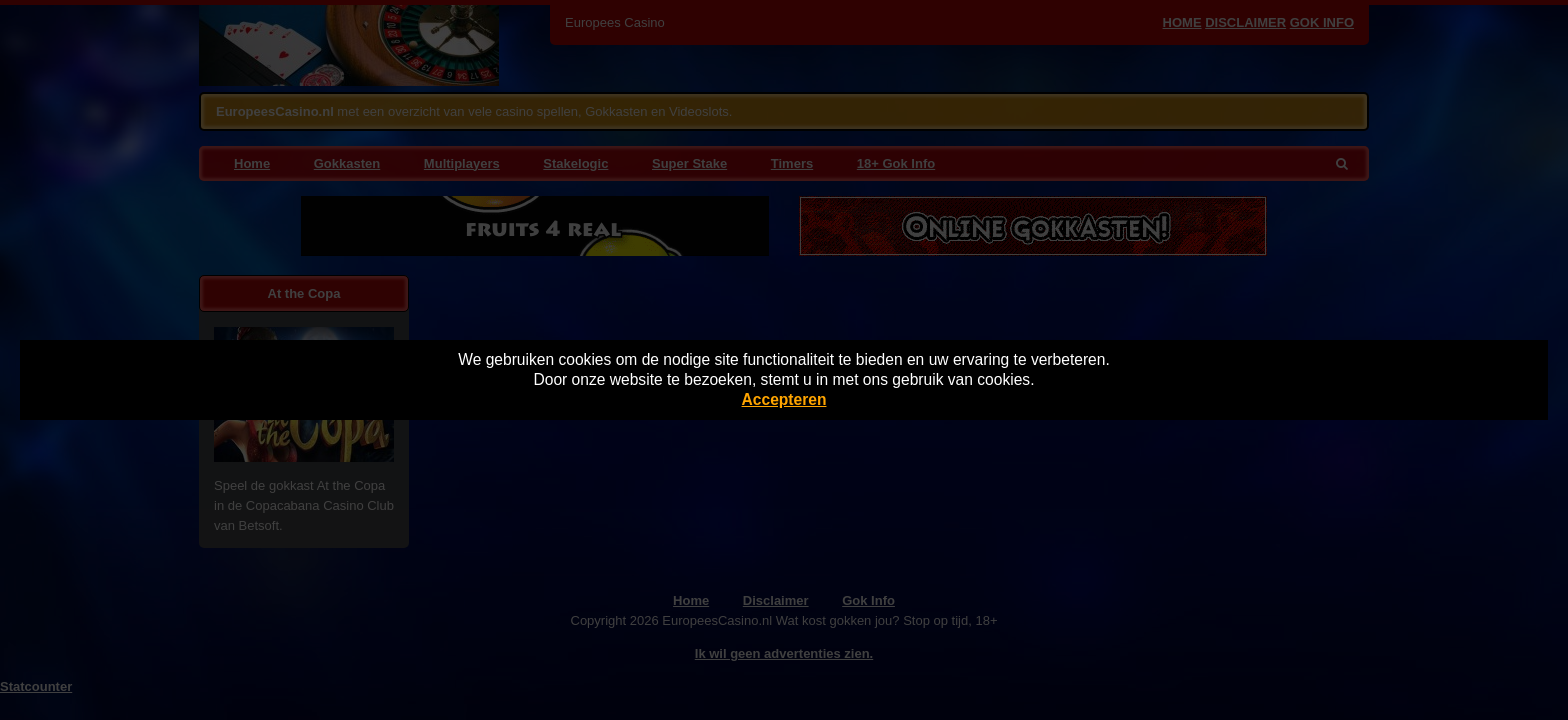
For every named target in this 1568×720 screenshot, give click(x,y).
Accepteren (784, 399)
